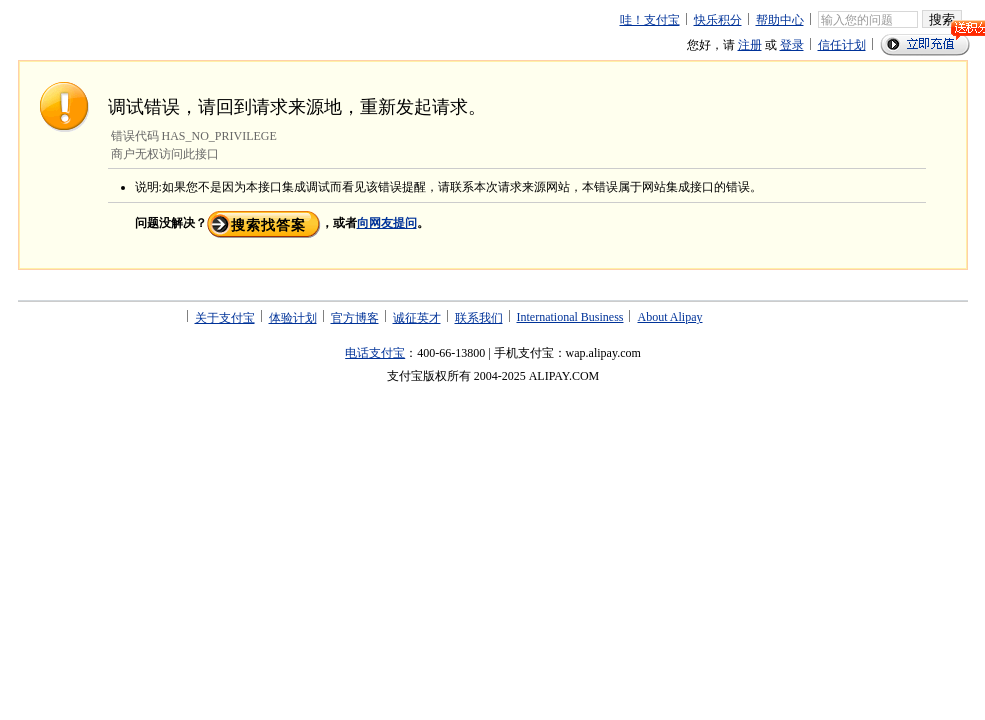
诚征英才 (417, 318)
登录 (792, 45)
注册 (750, 45)
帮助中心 (780, 20)
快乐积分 (718, 20)
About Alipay (669, 317)
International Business (570, 317)
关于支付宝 (225, 318)
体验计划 (293, 318)
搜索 (942, 19)
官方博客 (355, 318)
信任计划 (842, 45)
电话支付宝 (375, 353)
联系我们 (479, 318)
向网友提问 (387, 223)
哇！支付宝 (650, 20)
